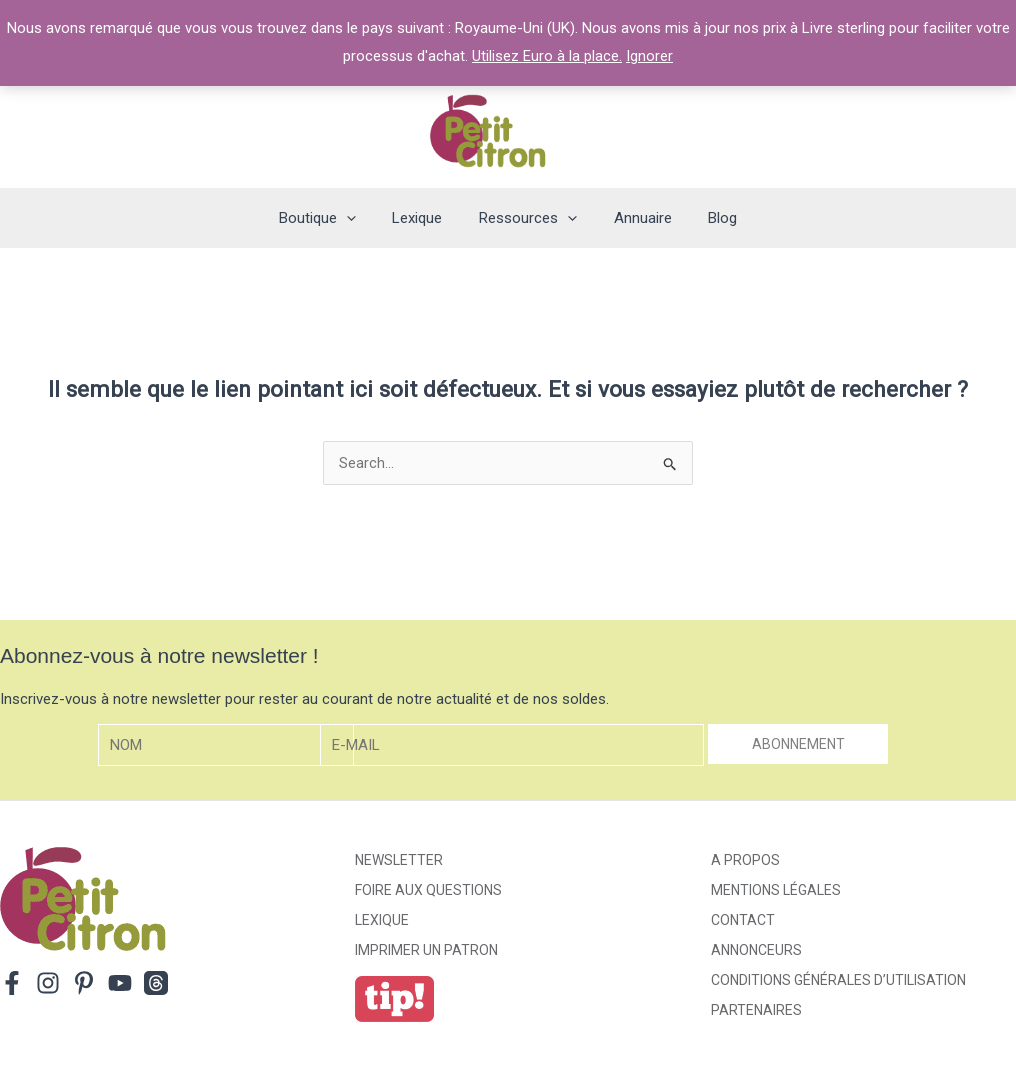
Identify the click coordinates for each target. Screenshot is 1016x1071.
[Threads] (156, 983)
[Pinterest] (84, 983)
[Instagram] (48, 983)
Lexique (382, 920)
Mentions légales (776, 890)
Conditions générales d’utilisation (838, 980)
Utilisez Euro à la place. (547, 56)
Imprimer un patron (426, 950)
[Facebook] (12, 983)
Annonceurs (756, 950)
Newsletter (399, 860)
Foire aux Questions (428, 890)
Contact (743, 920)
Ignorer (649, 56)
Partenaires (756, 1010)
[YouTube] (120, 983)
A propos (745, 860)
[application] (359, 218)
